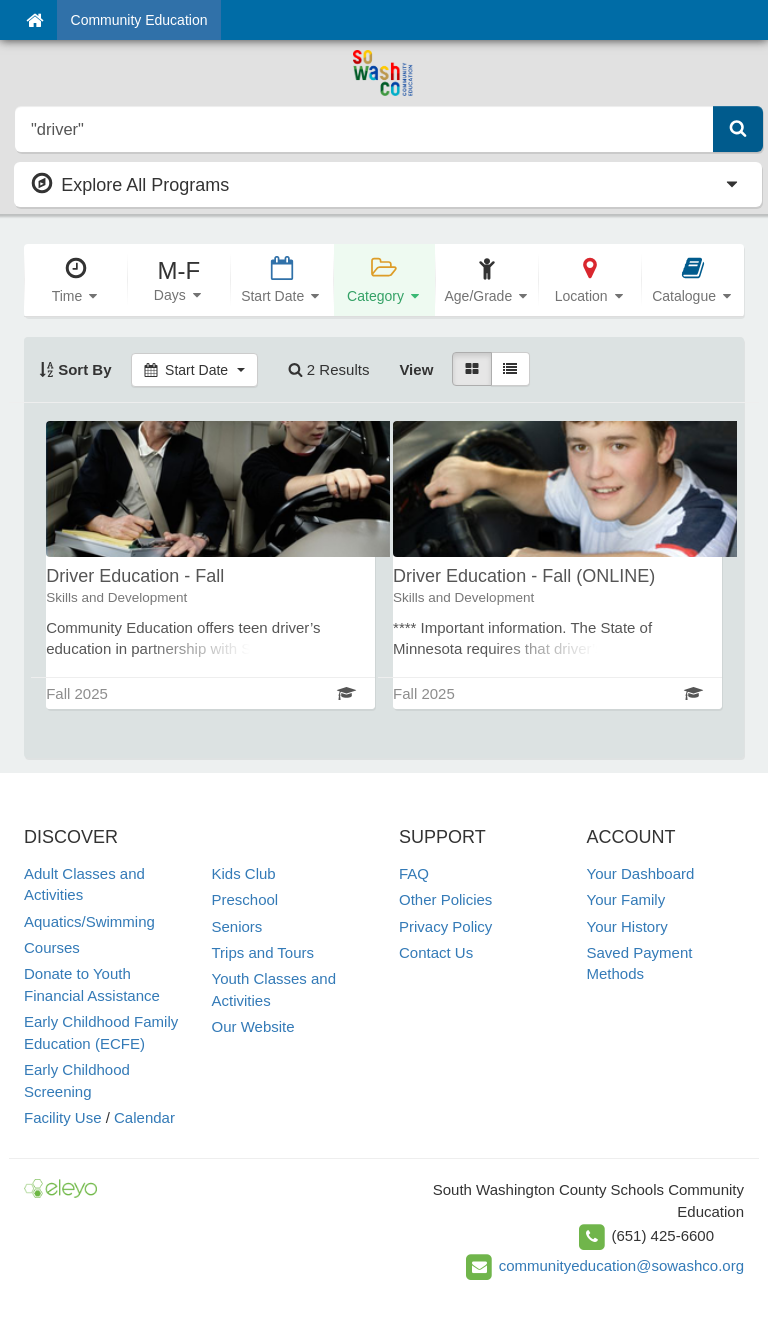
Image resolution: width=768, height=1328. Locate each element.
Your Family (626, 899)
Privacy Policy (445, 926)
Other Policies (445, 899)
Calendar (144, 1117)
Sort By (75, 369)
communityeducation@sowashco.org (621, 1265)
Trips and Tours (263, 952)
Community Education (139, 20)
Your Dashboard (641, 873)
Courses (52, 947)
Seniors (237, 926)
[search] (364, 129)
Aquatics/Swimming (89, 921)
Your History (627, 926)
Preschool (245, 899)
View (416, 369)
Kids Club (244, 873)
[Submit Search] (738, 129)
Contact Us (436, 952)
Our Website (253, 1026)
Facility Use (63, 1117)
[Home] (34, 20)
